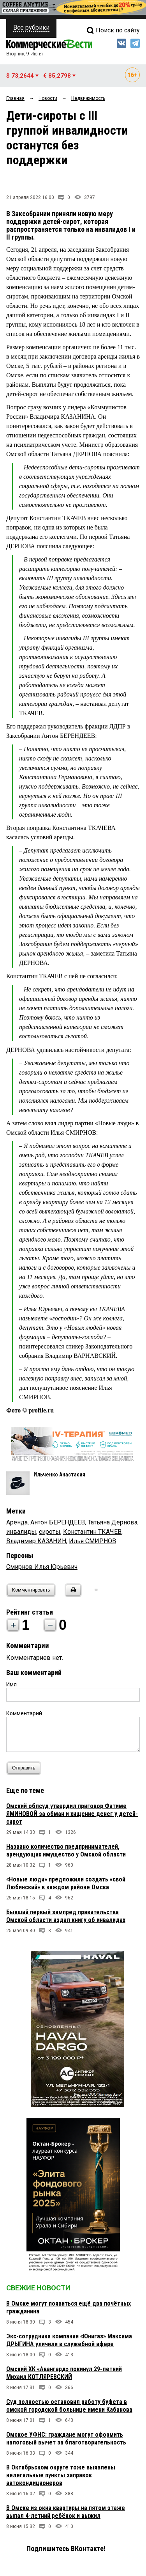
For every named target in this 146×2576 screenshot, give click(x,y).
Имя (11, 1684)
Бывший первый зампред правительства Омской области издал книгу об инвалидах (65, 1916)
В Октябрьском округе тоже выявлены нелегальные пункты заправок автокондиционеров (60, 2475)
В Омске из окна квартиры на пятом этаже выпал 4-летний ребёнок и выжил (65, 2511)
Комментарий (24, 1713)
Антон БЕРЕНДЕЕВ (57, 1522)
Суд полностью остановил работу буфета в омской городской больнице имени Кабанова (69, 2405)
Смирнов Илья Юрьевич (41, 1566)
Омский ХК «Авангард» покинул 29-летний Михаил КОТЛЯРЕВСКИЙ (64, 2373)
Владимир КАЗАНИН (36, 1541)
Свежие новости (38, 2288)
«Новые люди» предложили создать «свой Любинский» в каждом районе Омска (65, 1883)
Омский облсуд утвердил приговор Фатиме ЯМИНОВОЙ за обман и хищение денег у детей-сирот (72, 1813)
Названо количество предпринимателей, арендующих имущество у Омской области (66, 1850)
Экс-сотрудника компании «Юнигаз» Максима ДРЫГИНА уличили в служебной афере (69, 2340)
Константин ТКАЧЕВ (92, 1531)
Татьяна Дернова (112, 1522)
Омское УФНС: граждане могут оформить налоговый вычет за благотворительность (66, 2438)
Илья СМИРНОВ (92, 1541)
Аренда (17, 1522)
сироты (49, 1531)
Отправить (25, 1768)
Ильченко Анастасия (59, 1474)
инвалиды (21, 1531)
